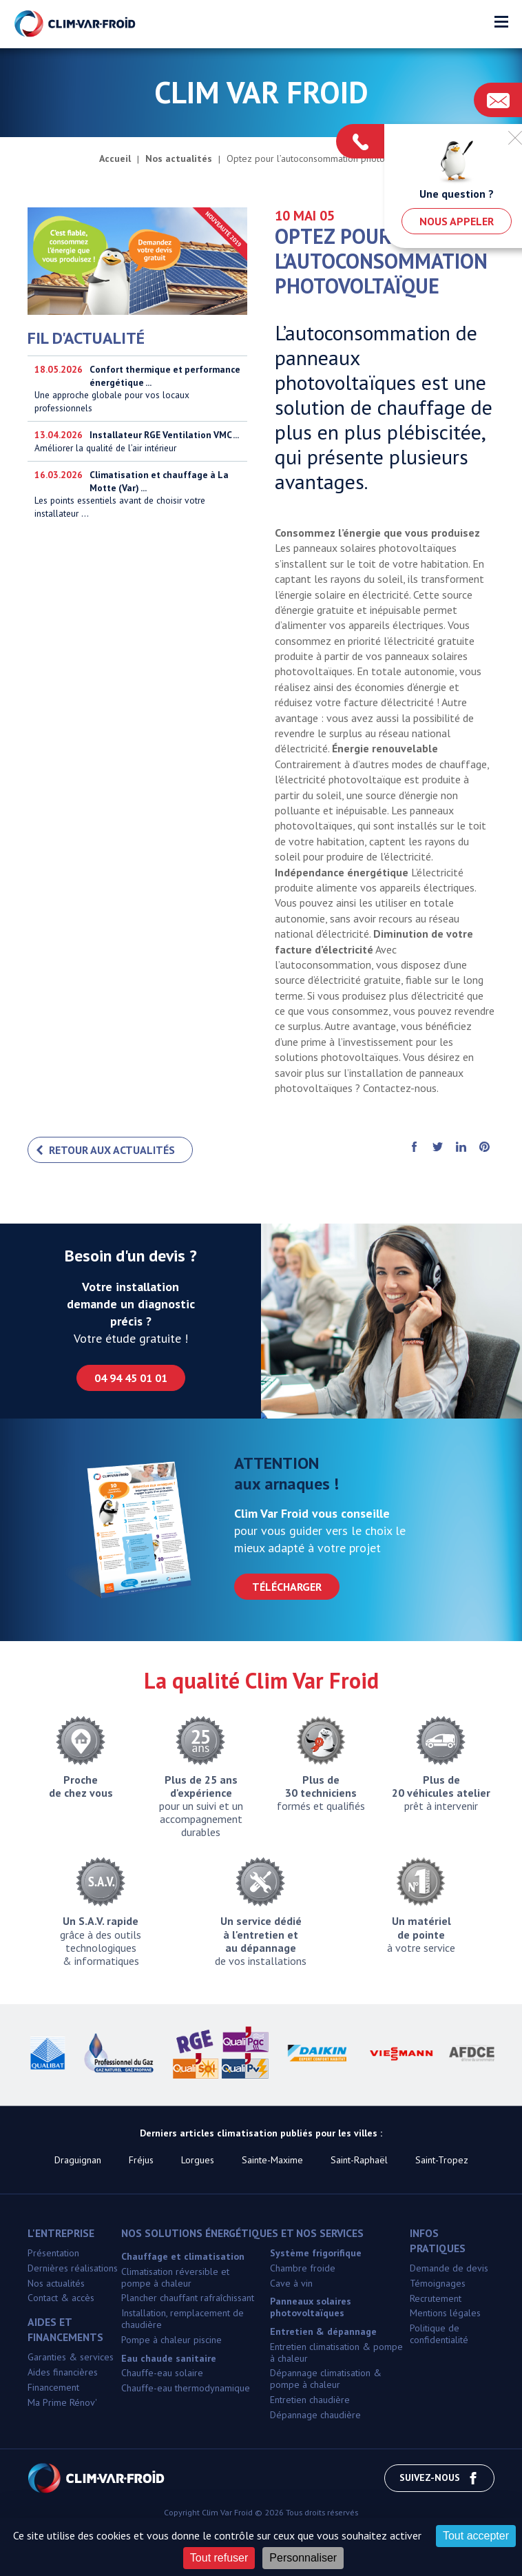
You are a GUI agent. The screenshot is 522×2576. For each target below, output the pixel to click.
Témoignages (438, 2283)
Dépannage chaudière (315, 2415)
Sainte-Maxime (272, 2160)
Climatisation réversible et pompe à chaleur (175, 2277)
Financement (53, 2387)
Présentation (53, 2253)
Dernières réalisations (73, 2268)
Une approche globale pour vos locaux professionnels (137, 389)
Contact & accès (61, 2297)
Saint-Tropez (441, 2160)
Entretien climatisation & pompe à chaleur (336, 2352)
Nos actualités (56, 2283)
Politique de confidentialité (439, 2334)
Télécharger (287, 1587)
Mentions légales (445, 2313)
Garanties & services (71, 2357)
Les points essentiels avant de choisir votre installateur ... (137, 510)
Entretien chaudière (310, 2399)
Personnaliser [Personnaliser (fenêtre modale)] (303, 2558)
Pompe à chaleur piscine (171, 2339)
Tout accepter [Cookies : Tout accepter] (476, 2536)
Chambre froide (302, 2268)
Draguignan (77, 2160)
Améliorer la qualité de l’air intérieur (137, 450)
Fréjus (141, 2160)
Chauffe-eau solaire (162, 2373)
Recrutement (435, 2298)
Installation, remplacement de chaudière (182, 2319)
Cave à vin (291, 2283)
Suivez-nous (439, 2477)
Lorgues (197, 2160)
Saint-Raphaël (359, 2160)
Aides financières (63, 2372)
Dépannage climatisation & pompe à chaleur (326, 2379)
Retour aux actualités (112, 1150)
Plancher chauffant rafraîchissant (187, 2297)
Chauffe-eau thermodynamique (185, 2388)
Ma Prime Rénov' (62, 2402)
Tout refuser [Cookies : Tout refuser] (219, 2558)
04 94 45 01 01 (130, 1378)
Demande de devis (449, 2268)
